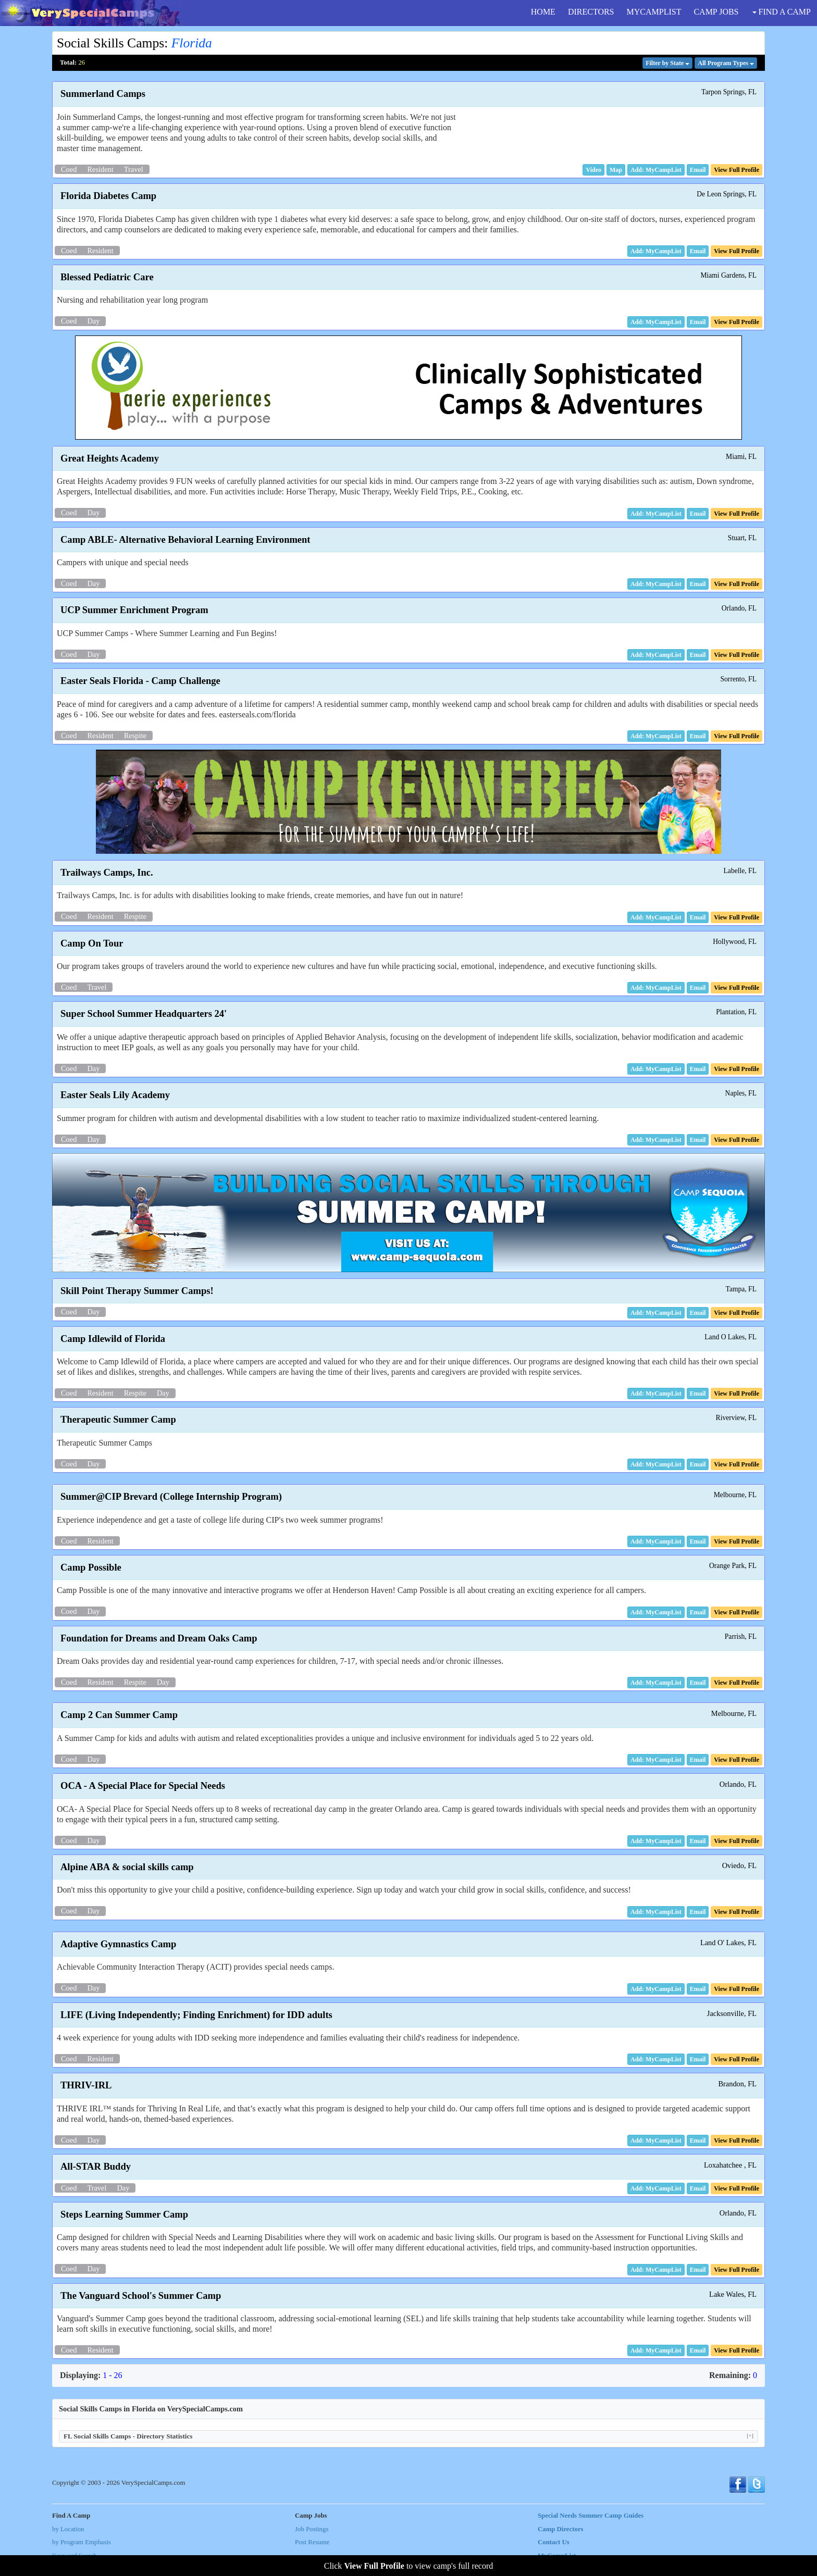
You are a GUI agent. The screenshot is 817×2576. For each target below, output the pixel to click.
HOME (543, 11)
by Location (68, 2529)
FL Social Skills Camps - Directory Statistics (408, 2436)
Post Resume (312, 2542)
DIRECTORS (591, 11)
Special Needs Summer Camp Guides (590, 2515)
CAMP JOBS (716, 11)
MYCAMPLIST (654, 11)
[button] (593, 170)
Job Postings (311, 2529)
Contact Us (554, 2542)
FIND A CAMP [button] (781, 11)
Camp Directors (561, 2529)
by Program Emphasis (81, 2542)
